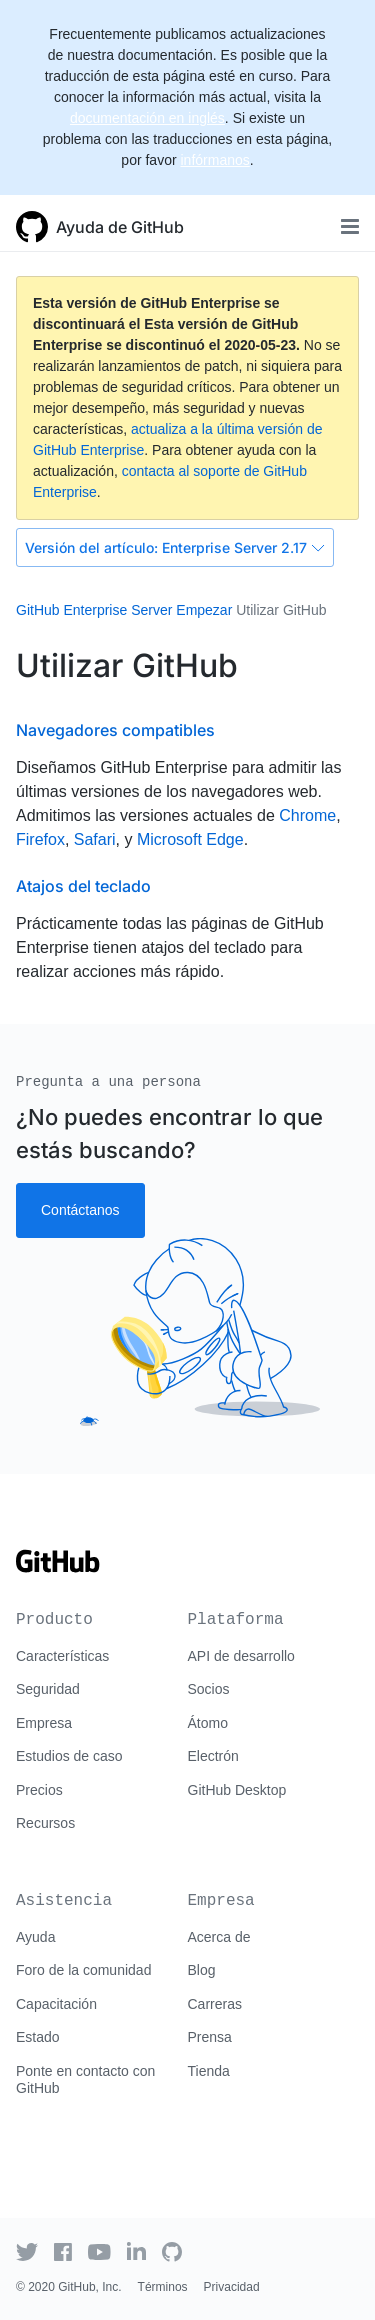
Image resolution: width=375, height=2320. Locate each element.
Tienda (209, 2071)
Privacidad (232, 2287)
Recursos (45, 1823)
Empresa (44, 1723)
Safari (95, 839)
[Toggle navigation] (350, 226)
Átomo (208, 1723)
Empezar (204, 610)
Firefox (40, 839)
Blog (202, 1970)
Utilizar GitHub (281, 610)
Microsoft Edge (190, 839)
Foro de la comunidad (83, 1970)
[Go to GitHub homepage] (58, 1568)
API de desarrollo (241, 1656)
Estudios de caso (69, 1756)
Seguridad (48, 1689)
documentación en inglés (147, 118)
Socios (209, 1689)
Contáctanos (80, 1210)
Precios (39, 1790)
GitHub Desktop (237, 1790)
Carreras (215, 2004)
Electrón (213, 1756)
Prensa (210, 2037)
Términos (163, 2287)
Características (62, 1656)
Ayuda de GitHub (120, 227)
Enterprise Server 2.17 (175, 547)
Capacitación (56, 2004)
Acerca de (219, 1937)
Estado (38, 2037)
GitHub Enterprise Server (94, 610)
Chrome (307, 815)
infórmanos (214, 160)
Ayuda (35, 1937)
